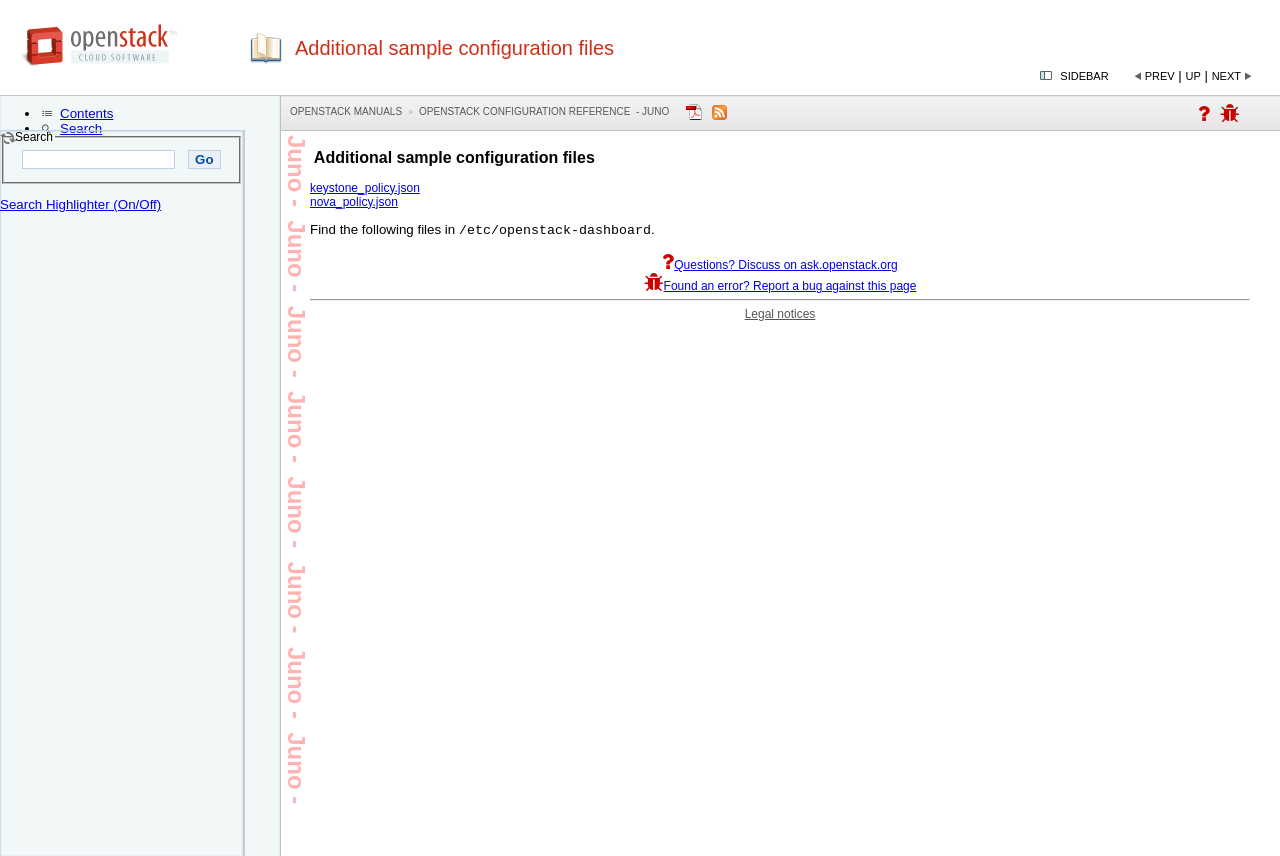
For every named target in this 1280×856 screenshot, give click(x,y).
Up (1193, 76)
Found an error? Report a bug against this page (780, 288)
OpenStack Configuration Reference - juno (544, 111)
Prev (1160, 76)
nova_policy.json (354, 202)
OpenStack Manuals (346, 111)
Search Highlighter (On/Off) (80, 204)
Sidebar (1084, 76)
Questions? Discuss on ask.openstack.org (779, 267)
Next (1226, 76)
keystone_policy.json (365, 188)
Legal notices (780, 316)
